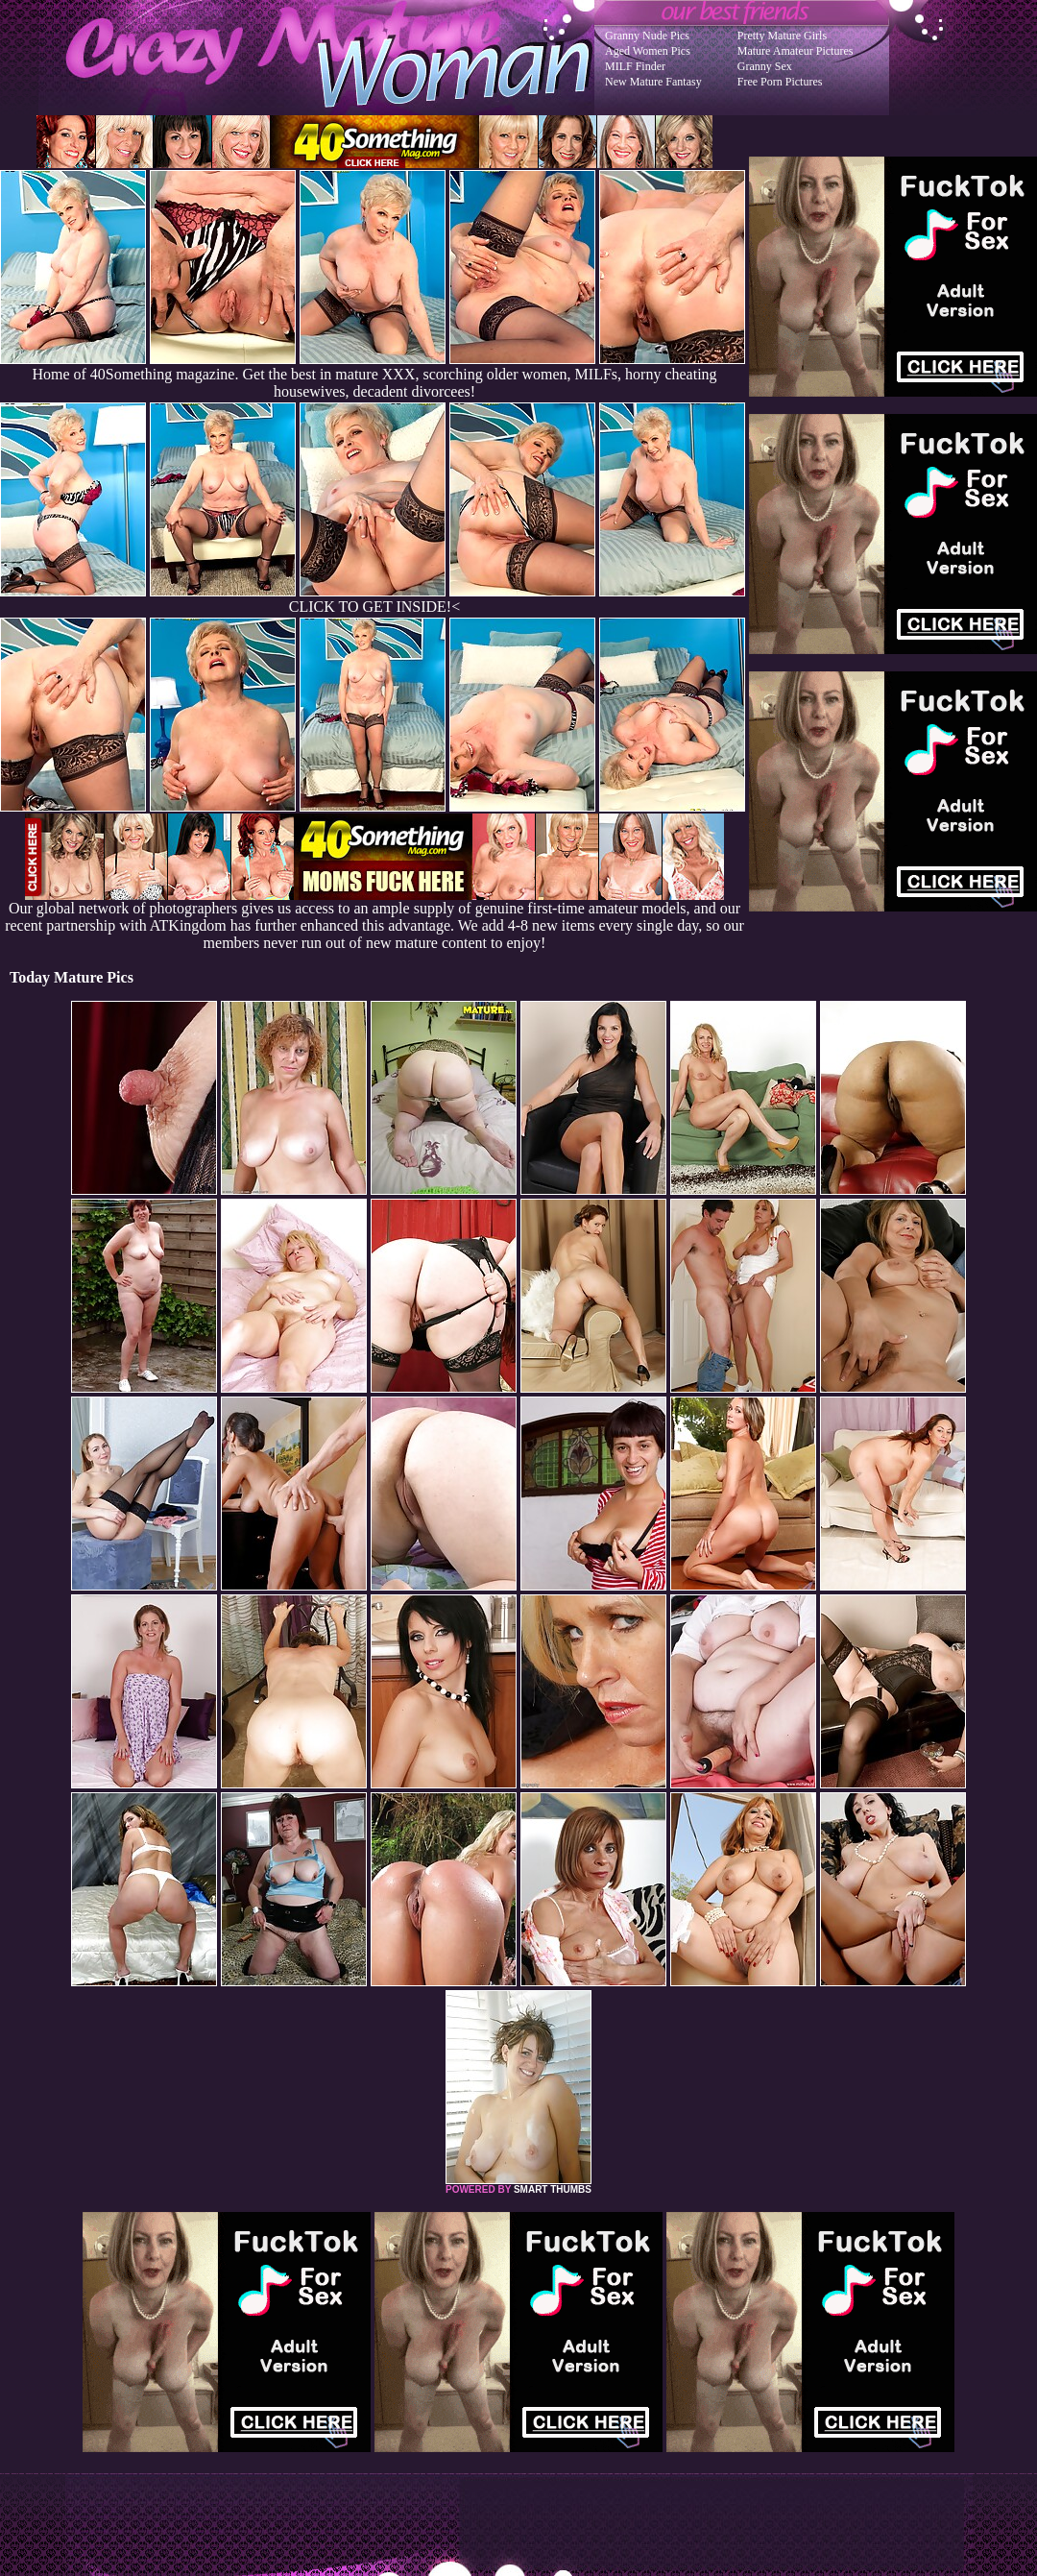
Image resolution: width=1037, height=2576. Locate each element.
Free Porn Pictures (780, 81)
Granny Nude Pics (647, 35)
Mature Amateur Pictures (795, 51)
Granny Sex (764, 66)
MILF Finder (635, 66)
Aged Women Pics (647, 51)
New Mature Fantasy (653, 81)
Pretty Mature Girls (782, 35)
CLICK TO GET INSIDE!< (374, 606)
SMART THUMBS (552, 2189)
